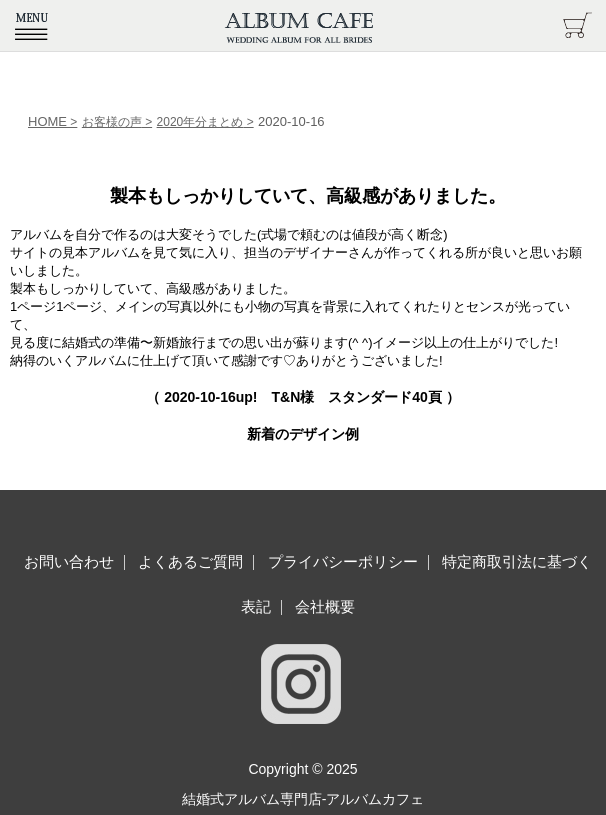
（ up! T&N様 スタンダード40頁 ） (303, 397)
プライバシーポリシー (343, 561)
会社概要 (325, 606)
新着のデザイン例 (303, 434)
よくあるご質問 (190, 561)
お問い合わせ (69, 561)
